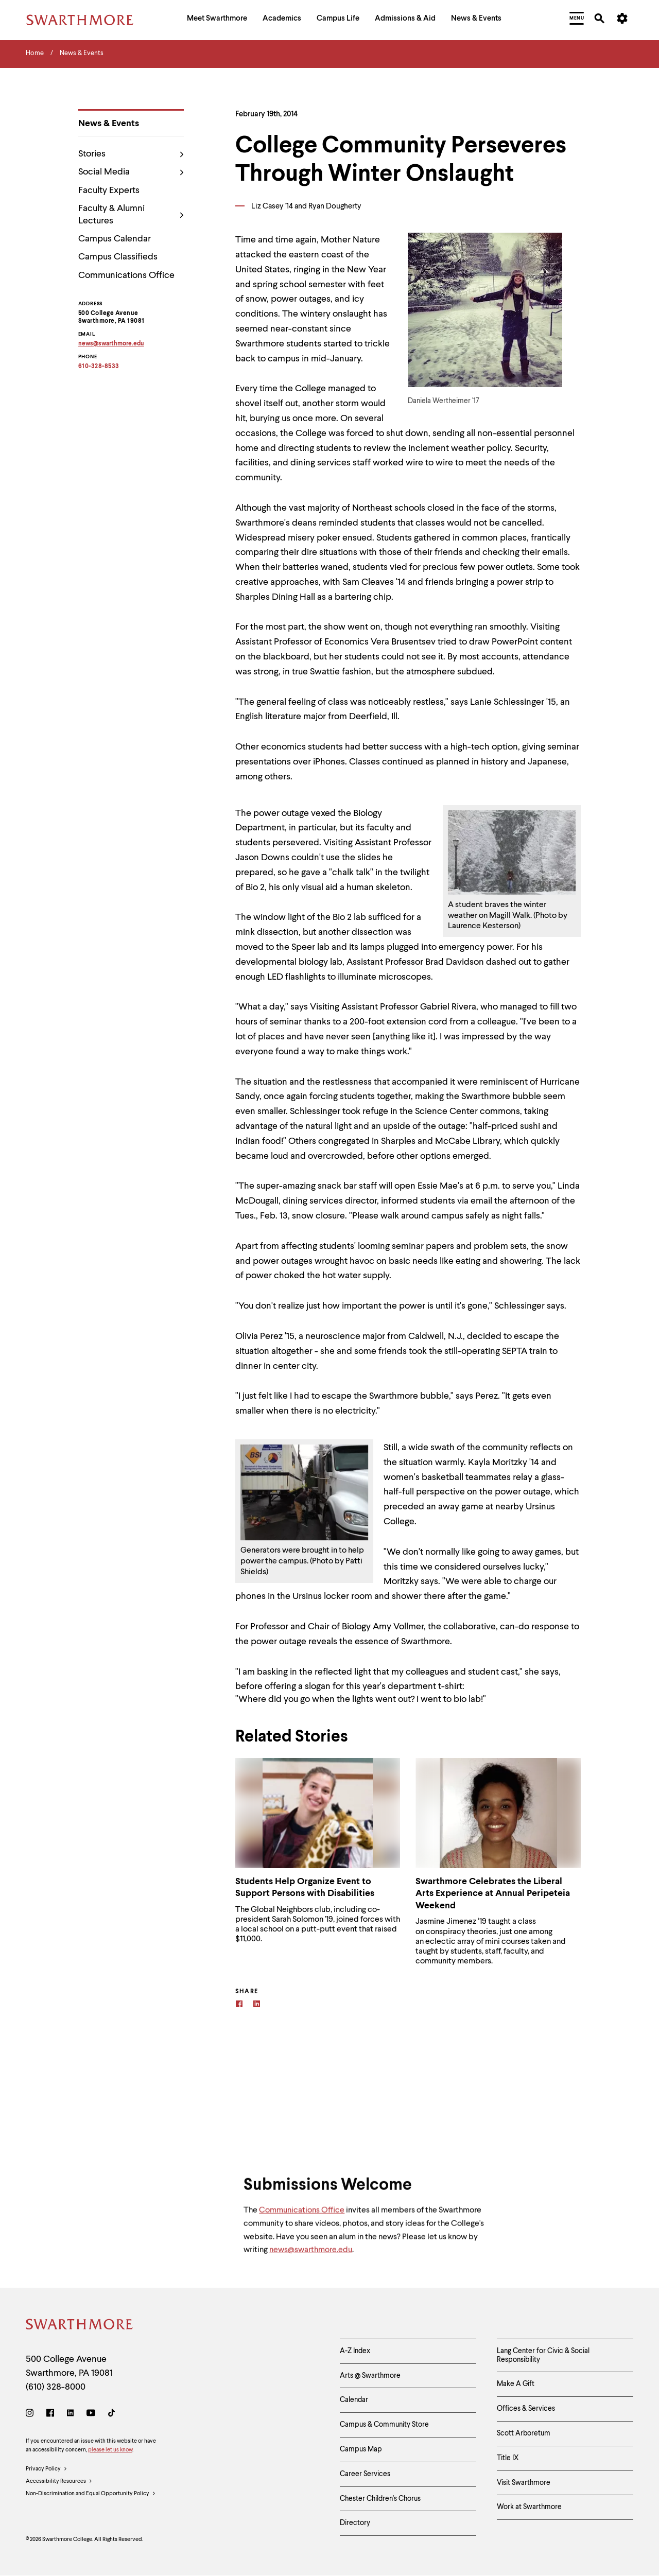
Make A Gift (515, 2384)
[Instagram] (32, 2415)
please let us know (110, 2450)
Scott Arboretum (523, 2433)
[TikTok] (111, 2415)
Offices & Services (526, 2408)
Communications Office (126, 275)
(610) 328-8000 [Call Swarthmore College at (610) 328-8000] (55, 2387)
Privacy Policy (46, 2469)
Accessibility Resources (59, 2482)
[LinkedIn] (70, 2415)
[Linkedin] (256, 2005)
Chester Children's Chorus (380, 2498)
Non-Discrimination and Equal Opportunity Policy (91, 2494)
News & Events (108, 123)
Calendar (354, 2400)
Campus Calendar (114, 238)
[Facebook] (239, 2005)
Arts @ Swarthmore (370, 2375)
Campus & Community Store (384, 2424)
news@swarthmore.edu (310, 2258)
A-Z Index (355, 2351)
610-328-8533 (98, 366)
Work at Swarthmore (529, 2507)
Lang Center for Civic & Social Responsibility (543, 2355)
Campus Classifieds (118, 257)
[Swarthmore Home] (80, 2326)
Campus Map (361, 2449)
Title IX (508, 2458)
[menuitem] (217, 19)
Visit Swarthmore (523, 2482)
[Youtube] (90, 2415)
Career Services (365, 2474)
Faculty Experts (109, 190)
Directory (355, 2523)
